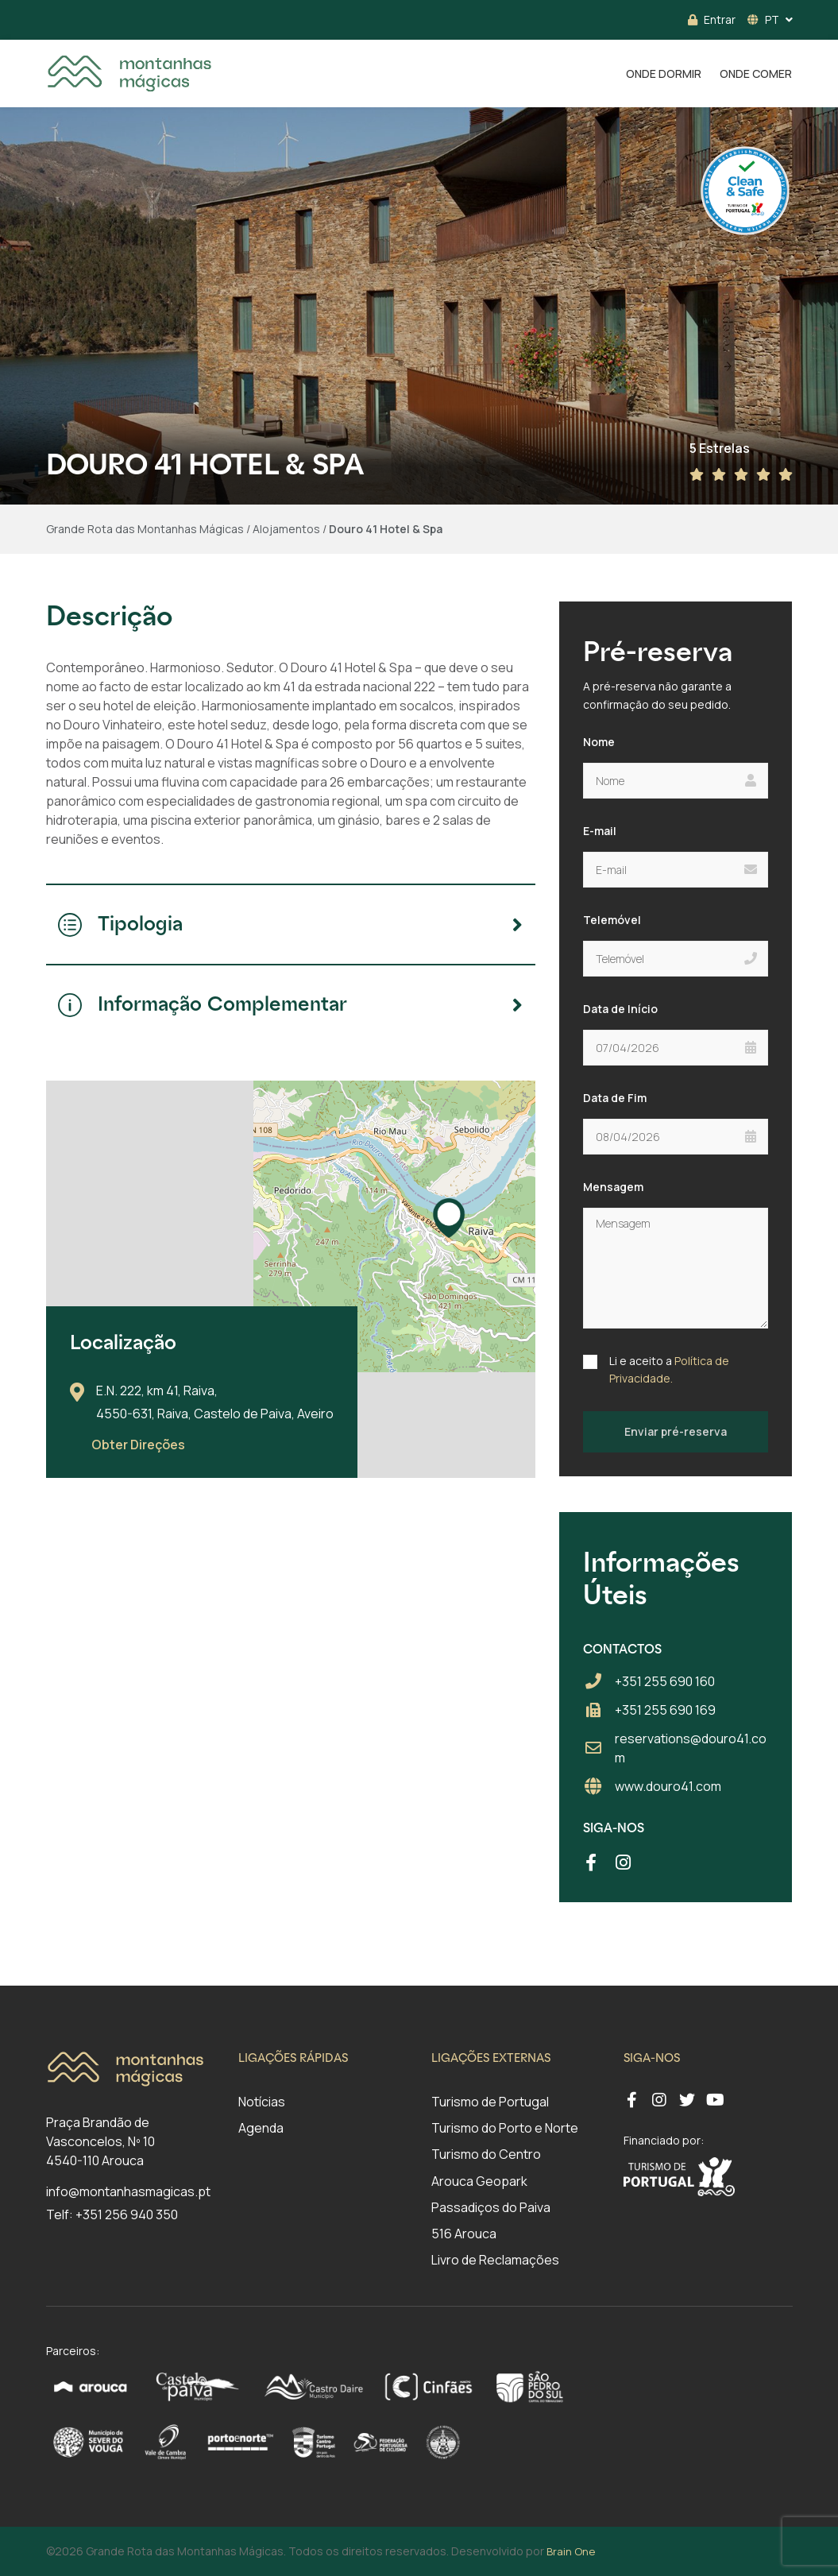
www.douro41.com (668, 1786)
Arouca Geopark (479, 2181)
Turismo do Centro (486, 2154)
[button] (449, 1218)
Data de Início (620, 1008)
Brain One (570, 2551)
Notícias (261, 2101)
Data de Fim (615, 1097)
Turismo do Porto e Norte (504, 2128)
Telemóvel (612, 919)
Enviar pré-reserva (675, 1431)
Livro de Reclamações (495, 2260)
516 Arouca (463, 2233)
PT (763, 19)
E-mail (599, 830)
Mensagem (613, 1186)
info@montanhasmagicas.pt (128, 2191)
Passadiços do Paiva (490, 2207)
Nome (599, 741)
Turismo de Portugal (490, 2101)
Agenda (261, 2128)
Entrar (712, 19)
